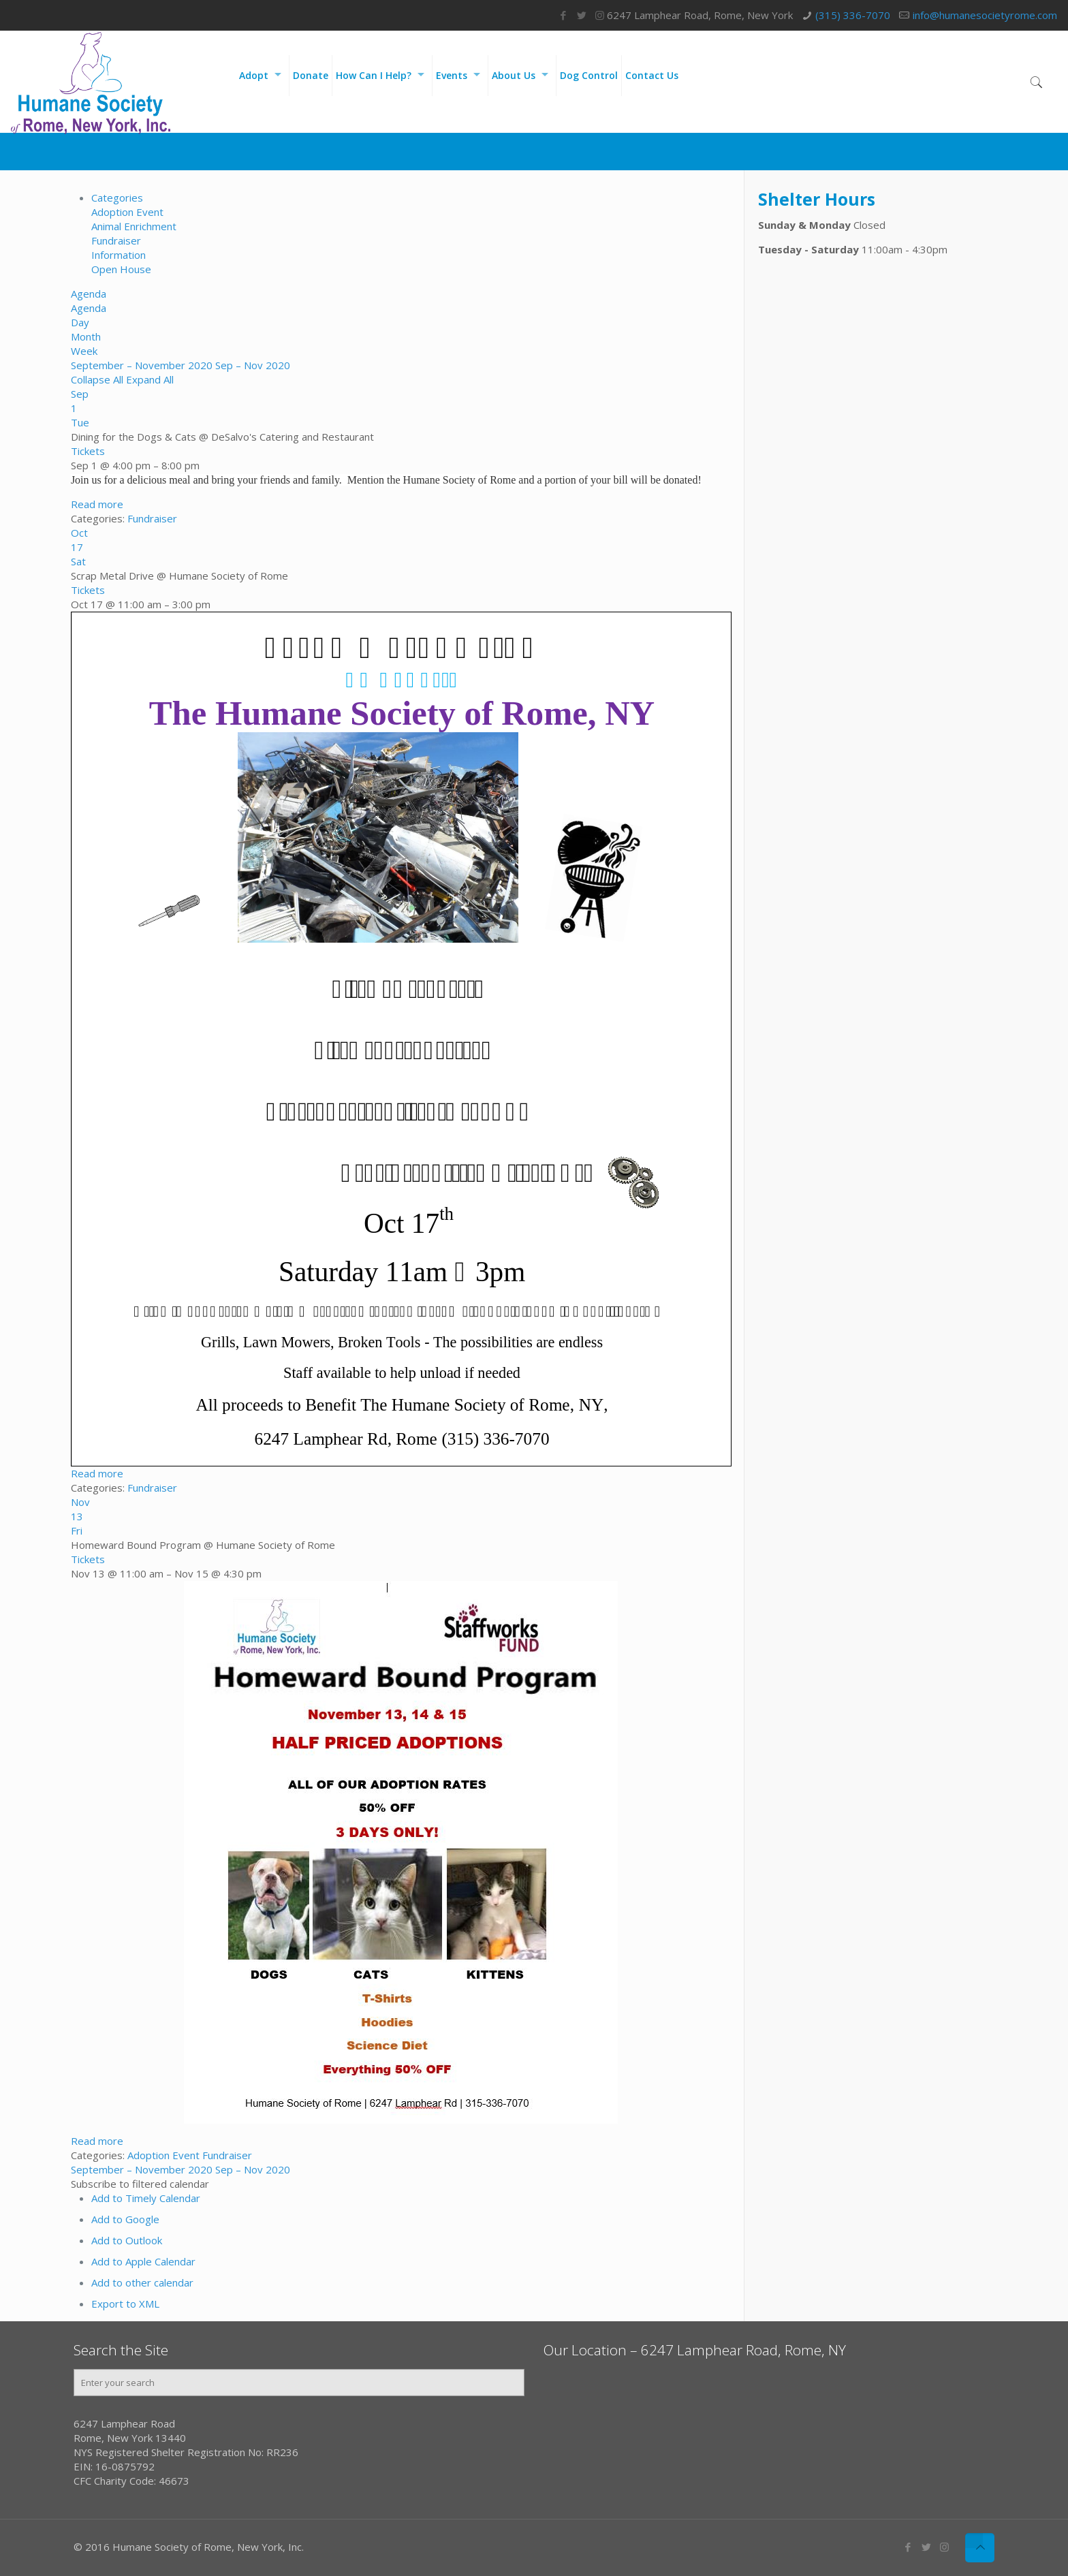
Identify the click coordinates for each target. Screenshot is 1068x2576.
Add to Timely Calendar (145, 2198)
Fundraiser (116, 240)
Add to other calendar (142, 2282)
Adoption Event (127, 212)
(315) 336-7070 (852, 15)
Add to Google (125, 2219)
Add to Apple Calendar (143, 2261)
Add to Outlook (126, 2240)
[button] (140, 2183)
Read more (97, 504)
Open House (121, 269)
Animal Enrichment (133, 226)
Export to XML (125, 2303)
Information (118, 255)
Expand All (150, 379)
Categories (117, 197)
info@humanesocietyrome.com (985, 15)
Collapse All (98, 379)
